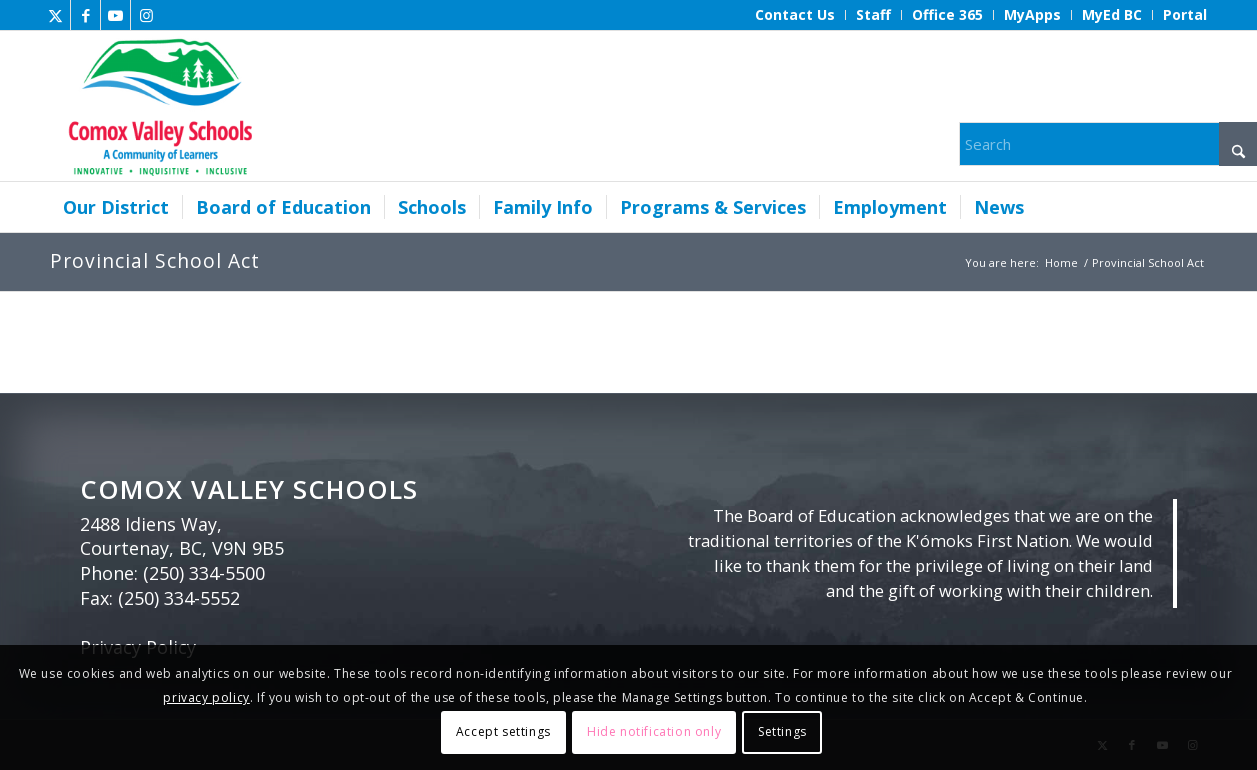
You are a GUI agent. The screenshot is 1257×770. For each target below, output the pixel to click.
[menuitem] (795, 15)
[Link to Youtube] (115, 15)
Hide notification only (654, 731)
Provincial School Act (155, 260)
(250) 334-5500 (204, 573)
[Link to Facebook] (85, 15)
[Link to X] (55, 15)
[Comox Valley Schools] (157, 106)
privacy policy (206, 697)
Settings (782, 731)
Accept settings (503, 731)
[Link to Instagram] (146, 15)
